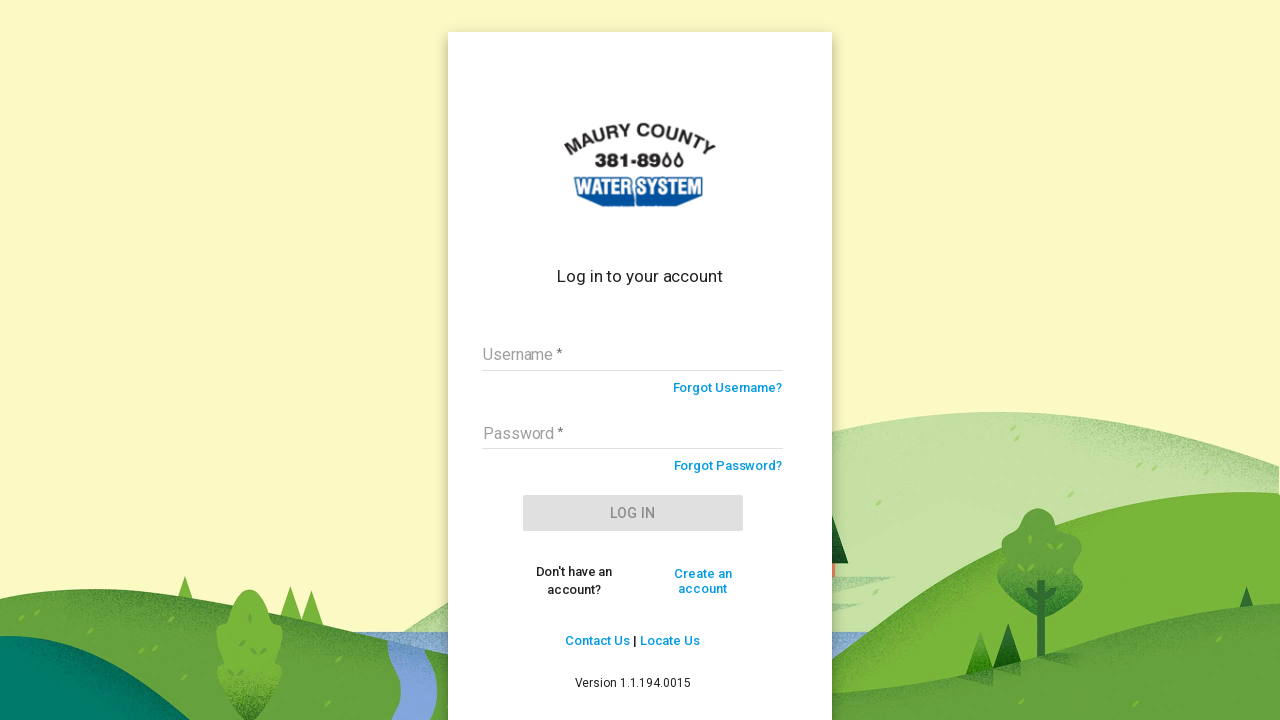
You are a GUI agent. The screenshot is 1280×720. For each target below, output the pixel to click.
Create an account (703, 581)
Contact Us (597, 640)
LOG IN (632, 513)
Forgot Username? (727, 387)
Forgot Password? (728, 465)
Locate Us (670, 640)
